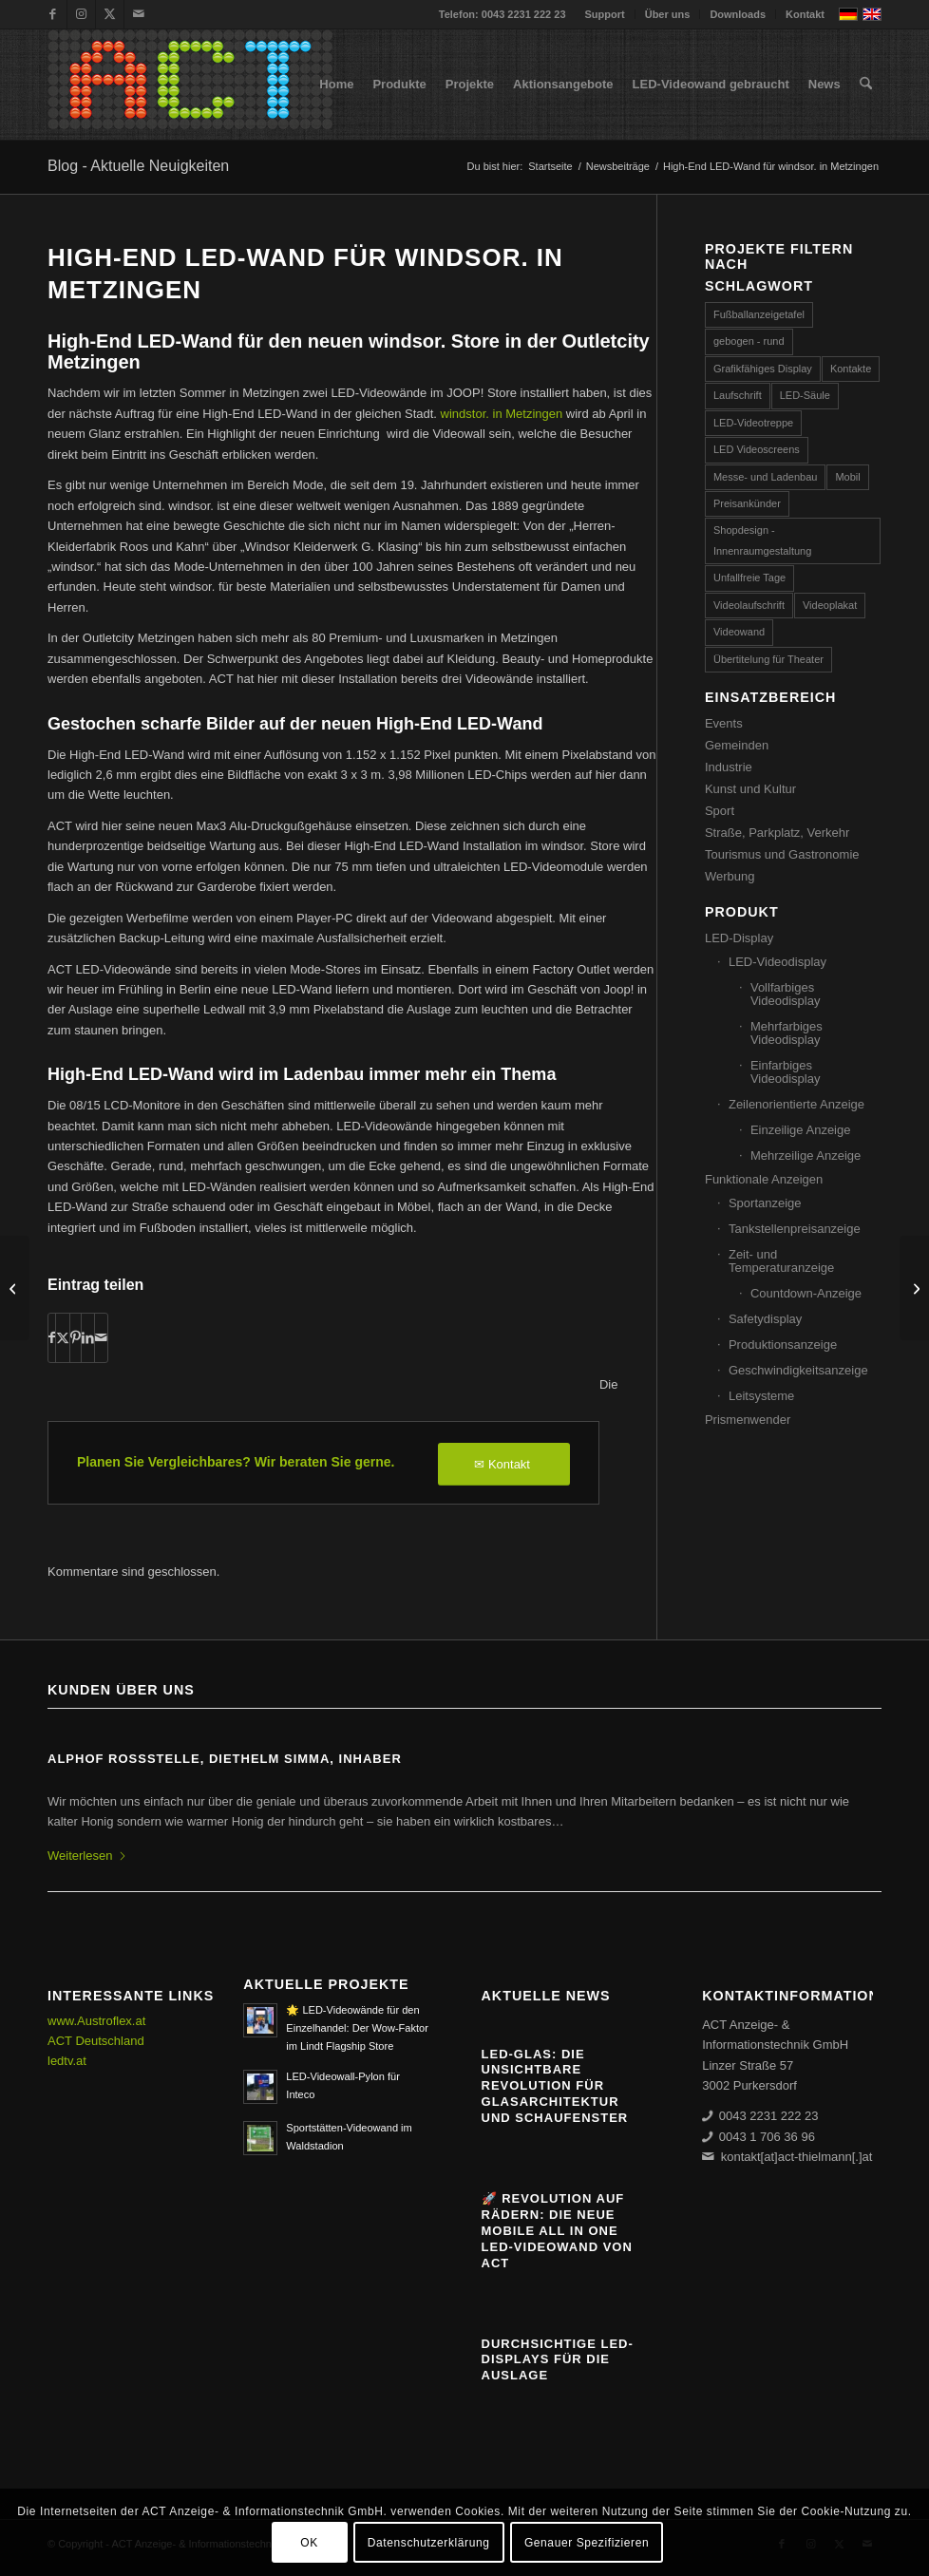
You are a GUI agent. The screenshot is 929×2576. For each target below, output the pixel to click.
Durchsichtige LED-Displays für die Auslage (558, 2360)
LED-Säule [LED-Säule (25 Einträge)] (805, 395)
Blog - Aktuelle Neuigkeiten (138, 166)
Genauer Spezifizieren (586, 2542)
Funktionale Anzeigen (764, 1179)
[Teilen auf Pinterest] (75, 1338)
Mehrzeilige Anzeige (805, 1155)
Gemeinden (736, 745)
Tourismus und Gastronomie (782, 854)
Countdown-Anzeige (806, 1293)
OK (309, 2542)
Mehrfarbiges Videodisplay (786, 1033)
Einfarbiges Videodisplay (785, 1072)
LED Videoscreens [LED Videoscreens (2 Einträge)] (756, 449)
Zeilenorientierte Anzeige (796, 1104)
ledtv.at (66, 2061)
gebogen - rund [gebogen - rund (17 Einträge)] (749, 341)
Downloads (738, 14)
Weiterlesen (87, 1855)
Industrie (728, 767)
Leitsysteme (761, 1396)
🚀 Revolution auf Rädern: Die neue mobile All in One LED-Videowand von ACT (557, 2230)
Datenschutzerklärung (429, 2542)
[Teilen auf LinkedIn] (88, 1338)
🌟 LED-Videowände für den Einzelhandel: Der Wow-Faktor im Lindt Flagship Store (357, 2028)
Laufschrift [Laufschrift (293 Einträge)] (737, 395)
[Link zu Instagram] (81, 14)
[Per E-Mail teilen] (101, 1338)
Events (724, 723)
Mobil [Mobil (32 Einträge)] (847, 477)
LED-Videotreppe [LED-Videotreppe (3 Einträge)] (753, 422)
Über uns (668, 14)
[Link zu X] (109, 14)
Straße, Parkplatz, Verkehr (777, 832)
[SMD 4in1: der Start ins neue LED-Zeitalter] (914, 1288)
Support (605, 14)
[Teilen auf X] (62, 1338)
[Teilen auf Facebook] (51, 1338)
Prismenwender (747, 1419)
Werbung (730, 876)
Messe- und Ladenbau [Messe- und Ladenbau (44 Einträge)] (765, 477)
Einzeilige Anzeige (800, 1130)
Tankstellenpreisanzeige (795, 1229)
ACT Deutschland (95, 2041)
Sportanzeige (765, 1203)
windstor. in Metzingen (502, 414)
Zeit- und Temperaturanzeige (781, 1261)
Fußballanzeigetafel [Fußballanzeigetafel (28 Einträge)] (759, 314)
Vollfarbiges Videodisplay (785, 994)
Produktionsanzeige (783, 1344)
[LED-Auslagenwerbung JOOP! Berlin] (14, 1288)
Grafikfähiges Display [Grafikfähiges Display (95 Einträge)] (762, 368)
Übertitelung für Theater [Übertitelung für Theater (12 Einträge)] (768, 659)
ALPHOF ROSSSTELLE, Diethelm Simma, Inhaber (224, 1759)
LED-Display (739, 938)
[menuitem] (605, 14)
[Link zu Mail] (138, 14)
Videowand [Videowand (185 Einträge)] (739, 631)
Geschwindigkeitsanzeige (798, 1370)
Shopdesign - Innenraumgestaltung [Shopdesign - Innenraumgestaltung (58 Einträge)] (762, 540)
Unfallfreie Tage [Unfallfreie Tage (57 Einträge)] (749, 577)
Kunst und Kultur (750, 789)
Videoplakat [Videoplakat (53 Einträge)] (830, 605)
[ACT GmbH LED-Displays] (189, 84)
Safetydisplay (765, 1319)
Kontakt (805, 14)
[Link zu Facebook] (52, 14)
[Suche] (866, 84)
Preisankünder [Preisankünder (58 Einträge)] (747, 503)
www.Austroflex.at (96, 2021)
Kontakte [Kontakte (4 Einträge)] (850, 368)
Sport (719, 811)
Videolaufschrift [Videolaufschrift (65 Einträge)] (749, 605)
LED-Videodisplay (777, 962)
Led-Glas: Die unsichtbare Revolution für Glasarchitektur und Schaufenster (555, 2086)
